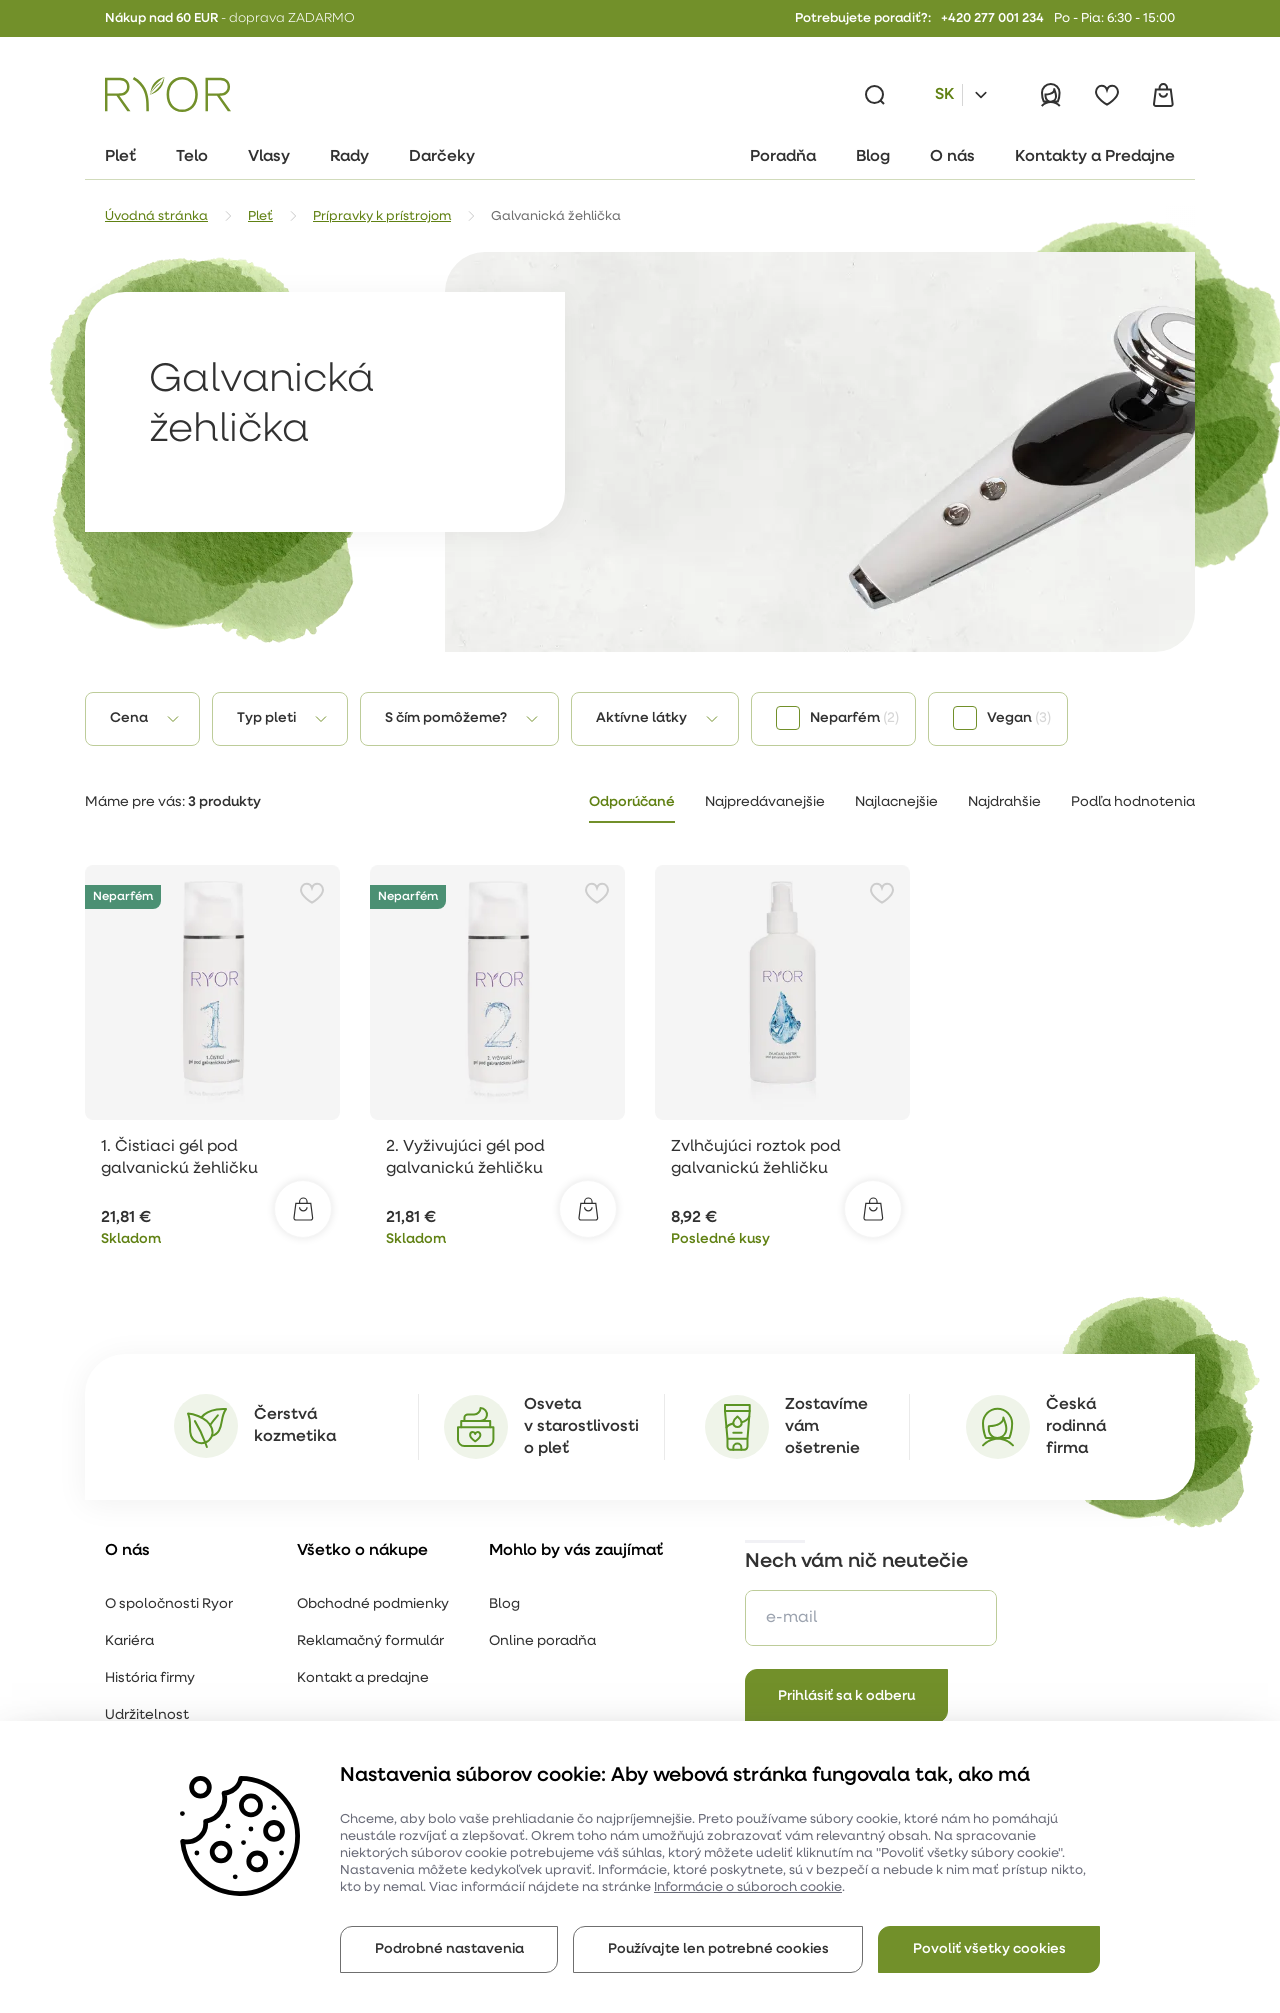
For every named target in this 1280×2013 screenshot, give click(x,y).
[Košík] (1163, 95)
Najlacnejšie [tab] (896, 802)
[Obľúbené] (1107, 95)
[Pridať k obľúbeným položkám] (312, 893)
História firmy (150, 1678)
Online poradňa (542, 1641)
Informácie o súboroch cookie (748, 1887)
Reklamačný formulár (370, 1641)
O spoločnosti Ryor (169, 1604)
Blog (504, 1604)
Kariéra (129, 1641)
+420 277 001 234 (992, 18)
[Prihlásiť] (1051, 95)
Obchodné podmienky (373, 1604)
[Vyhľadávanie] (875, 95)
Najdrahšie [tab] (1004, 802)
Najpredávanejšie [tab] (765, 802)
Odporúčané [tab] (632, 802)
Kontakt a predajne (363, 1678)
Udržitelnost (147, 1715)
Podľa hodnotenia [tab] (1133, 802)
